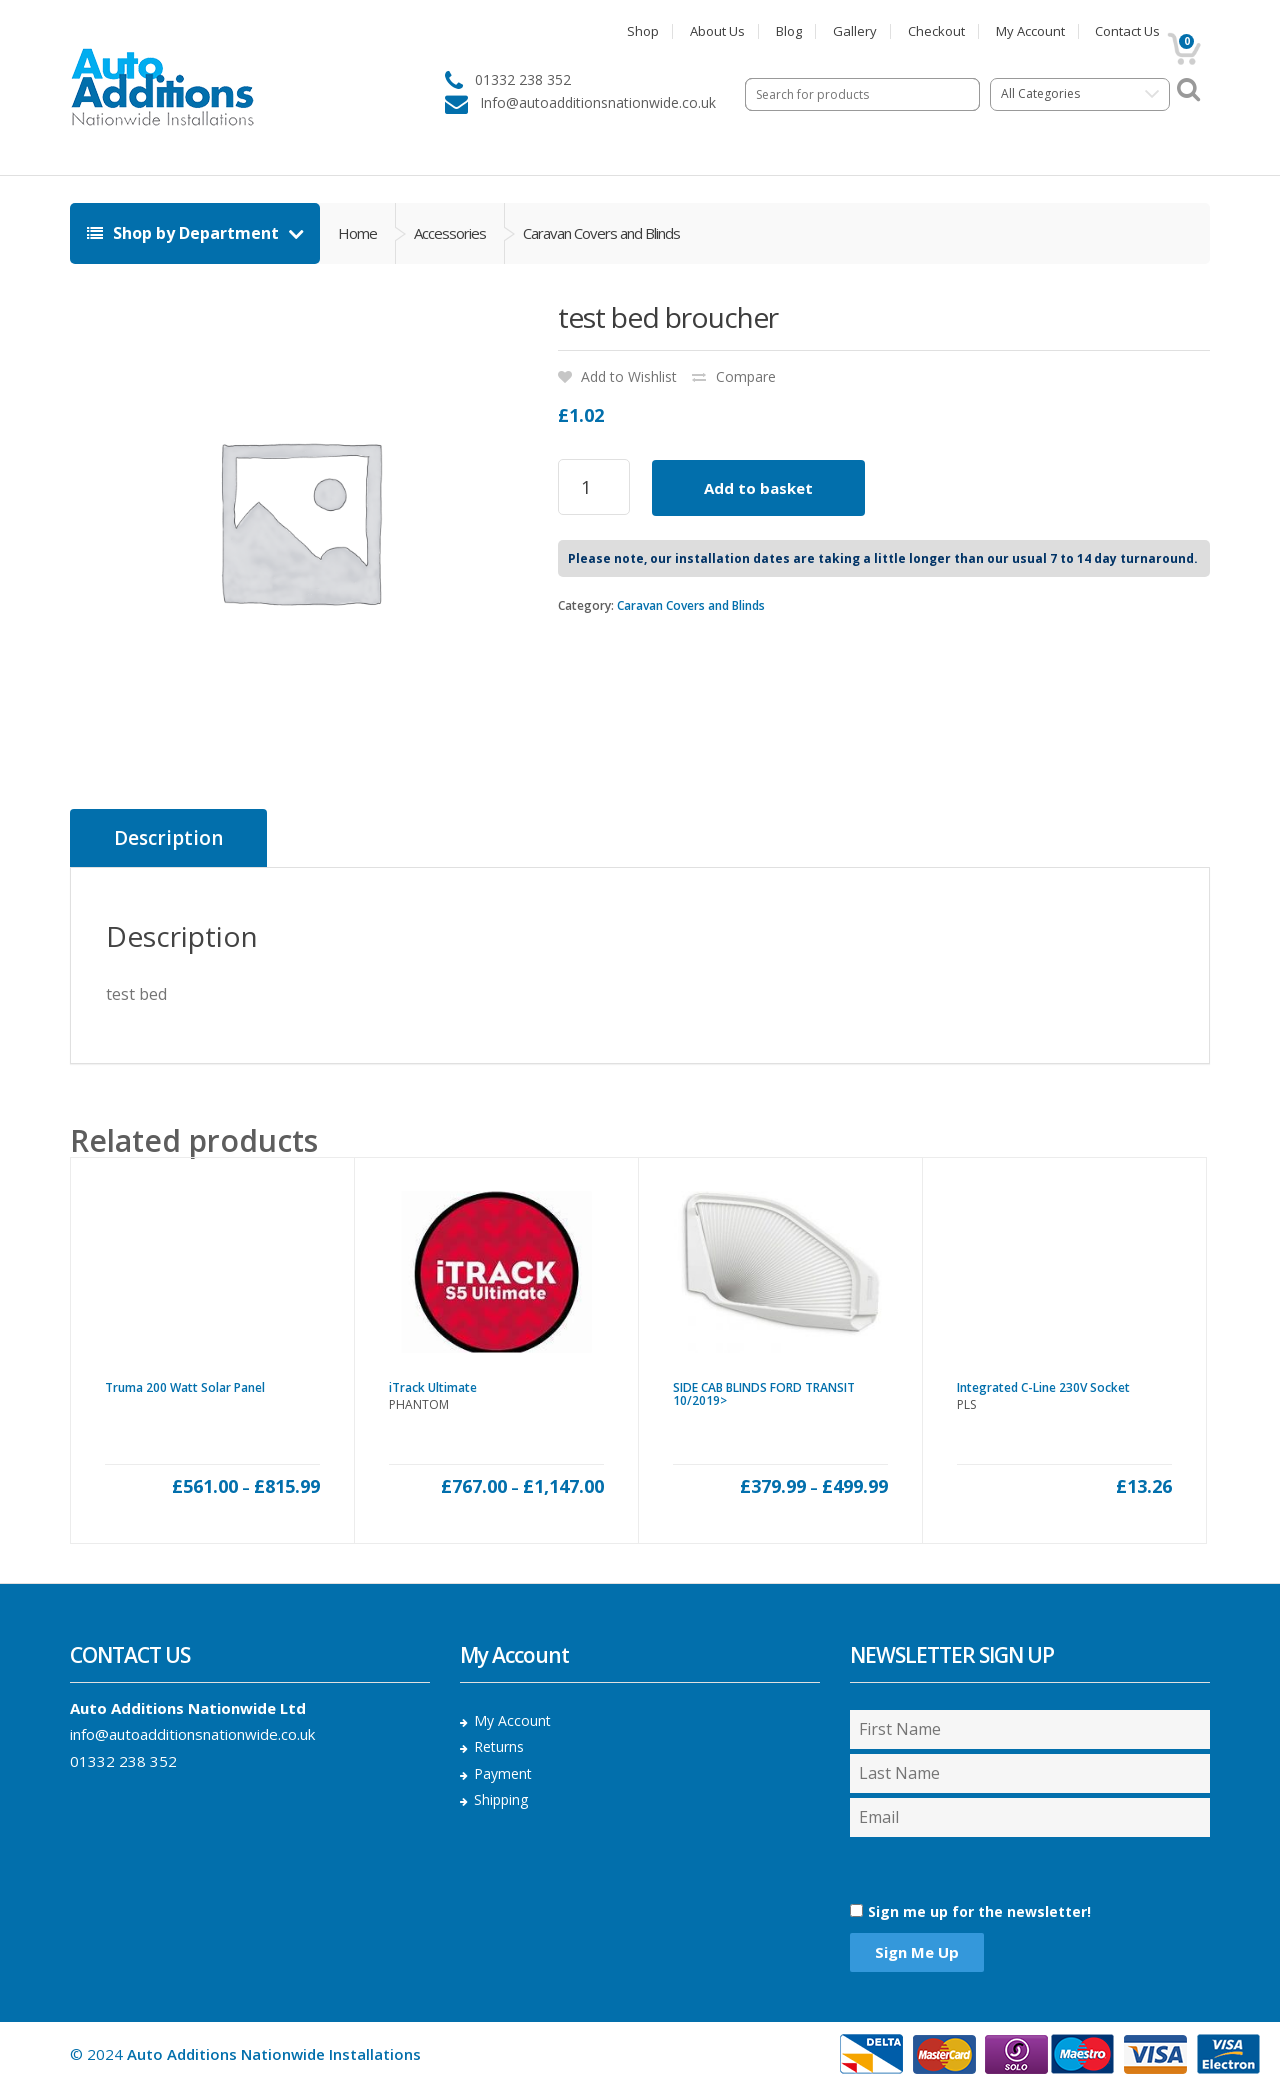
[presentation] (956, 1869)
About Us (717, 31)
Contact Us (1127, 31)
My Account (1030, 31)
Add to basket (758, 488)
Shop (643, 31)
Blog (789, 31)
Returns (499, 1746)
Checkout (936, 31)
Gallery (855, 31)
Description (168, 838)
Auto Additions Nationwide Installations (274, 2054)
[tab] (168, 838)
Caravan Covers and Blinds (691, 605)
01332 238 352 (123, 1761)
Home (357, 233)
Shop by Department (185, 233)
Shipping (501, 1799)
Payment (503, 1773)
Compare (746, 376)
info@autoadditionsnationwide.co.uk (192, 1734)
